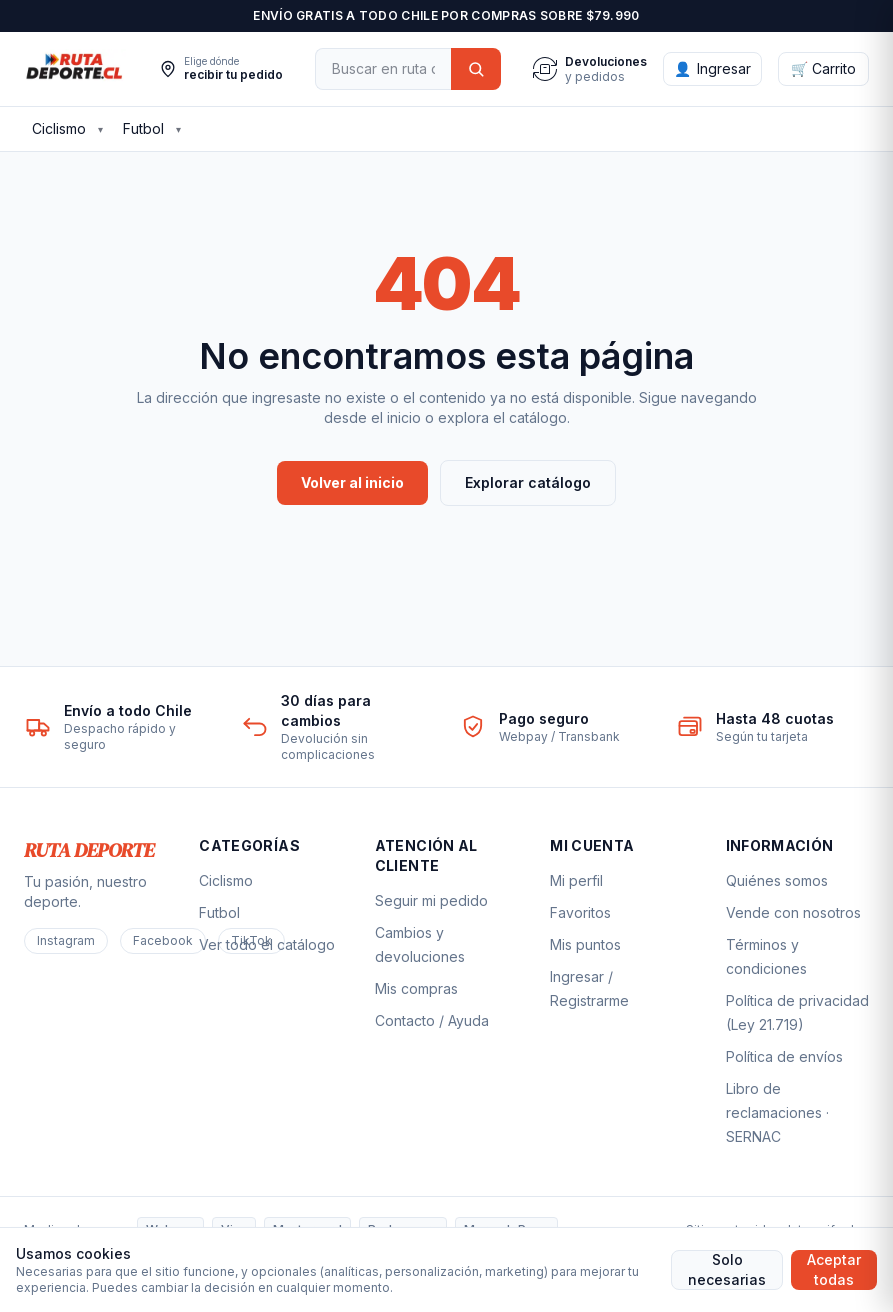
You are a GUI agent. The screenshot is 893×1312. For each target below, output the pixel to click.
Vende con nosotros (793, 912)
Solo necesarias (727, 1269)
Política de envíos (784, 1056)
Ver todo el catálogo (267, 944)
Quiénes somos (777, 880)
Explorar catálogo (528, 482)
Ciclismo (59, 128)
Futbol (143, 128)
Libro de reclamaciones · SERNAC (777, 1112)
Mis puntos (585, 944)
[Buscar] (383, 69)
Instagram (66, 940)
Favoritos (580, 912)
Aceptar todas (834, 1269)
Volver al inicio (352, 482)
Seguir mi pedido (431, 900)
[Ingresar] (712, 69)
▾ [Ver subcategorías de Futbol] (178, 129)
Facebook (163, 940)
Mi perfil (576, 880)
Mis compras (416, 988)
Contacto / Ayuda (432, 1020)
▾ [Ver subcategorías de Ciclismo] (100, 129)
